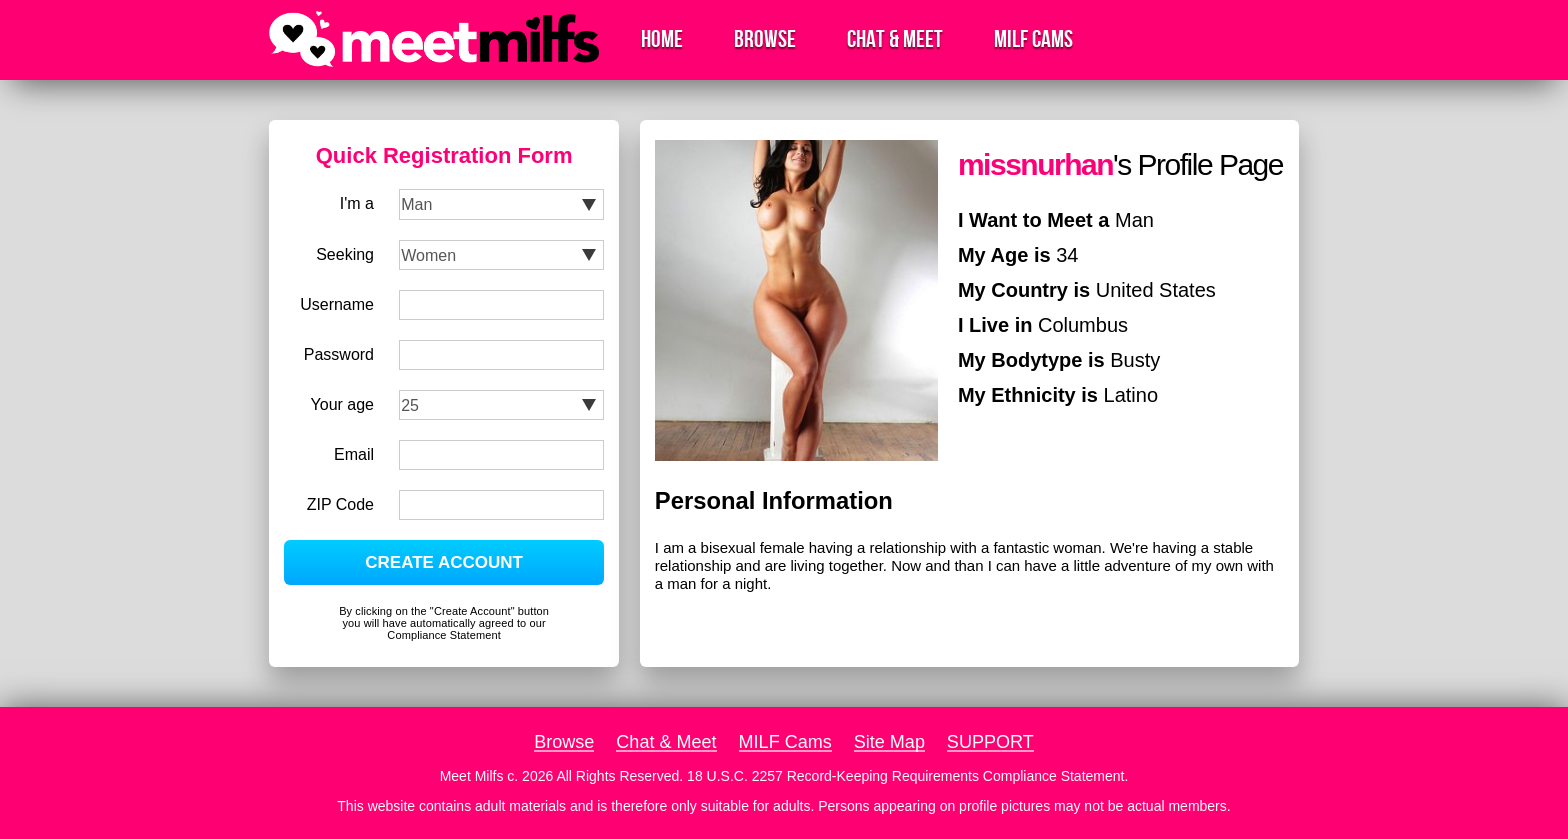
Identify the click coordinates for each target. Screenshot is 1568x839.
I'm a (357, 203)
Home (662, 39)
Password (339, 354)
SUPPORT (990, 742)
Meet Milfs (472, 776)
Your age (342, 404)
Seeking (345, 254)
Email (354, 454)
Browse (765, 39)
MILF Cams (1033, 39)
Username (337, 304)
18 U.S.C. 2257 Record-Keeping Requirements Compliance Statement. (907, 776)
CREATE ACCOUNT (444, 562)
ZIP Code (340, 504)
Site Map (889, 742)
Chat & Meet (895, 39)
